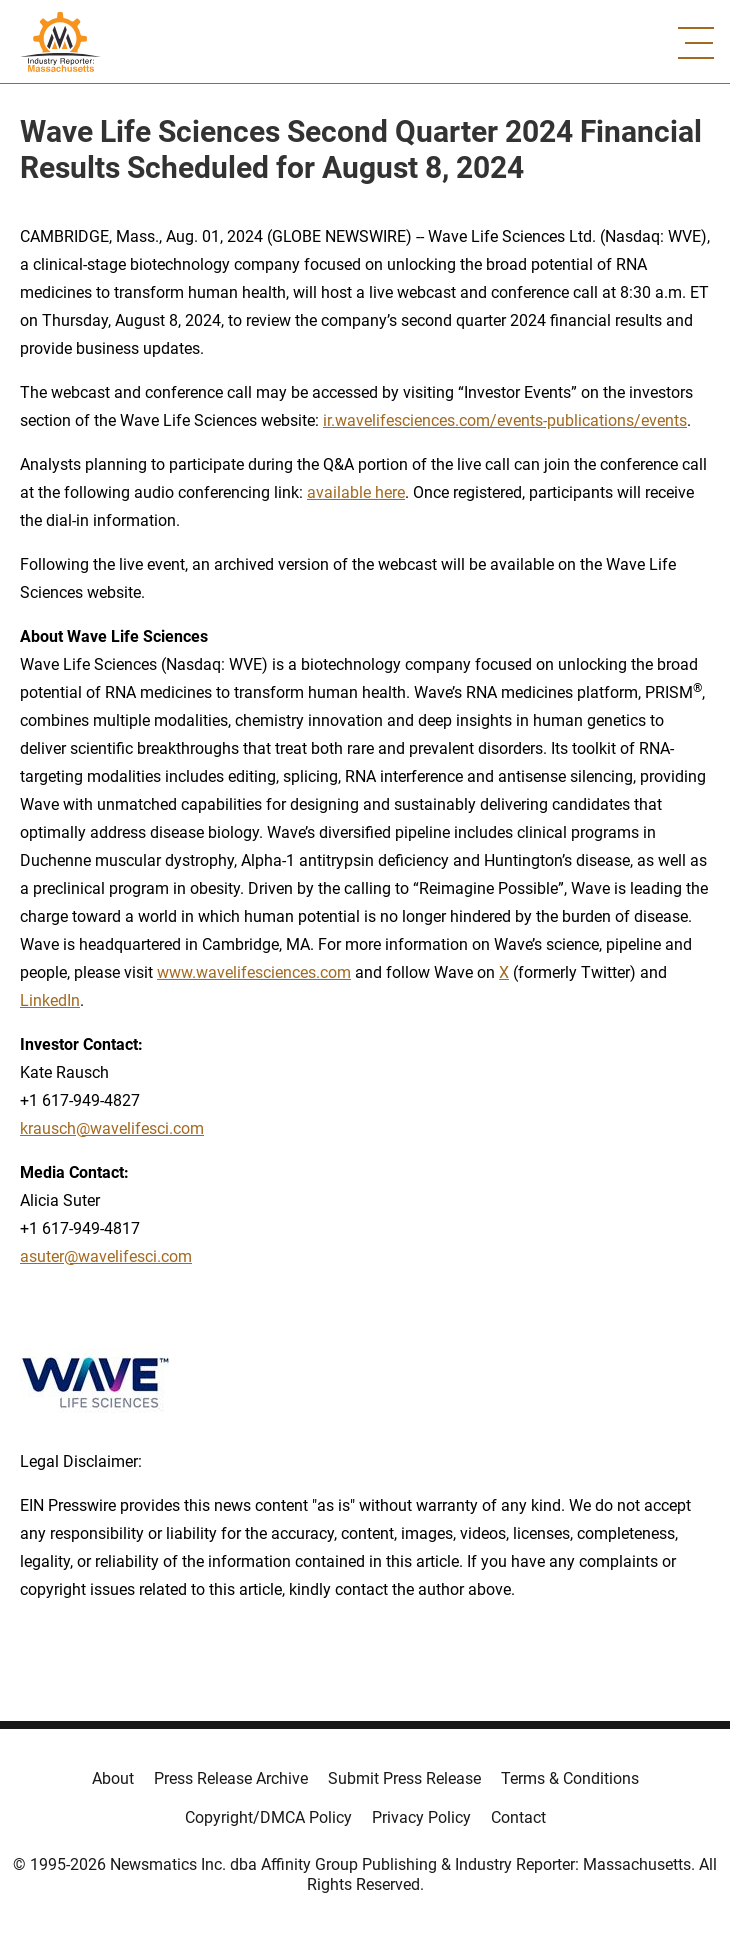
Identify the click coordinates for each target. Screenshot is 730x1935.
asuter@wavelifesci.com (106, 1256)
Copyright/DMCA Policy (268, 1817)
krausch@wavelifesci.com (112, 1128)
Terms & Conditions (570, 1778)
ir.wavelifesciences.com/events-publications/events (505, 420)
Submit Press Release (404, 1778)
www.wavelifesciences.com (254, 972)
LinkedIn (50, 1000)
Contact (518, 1817)
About (113, 1778)
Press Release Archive (231, 1778)
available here (356, 492)
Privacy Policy (421, 1817)
